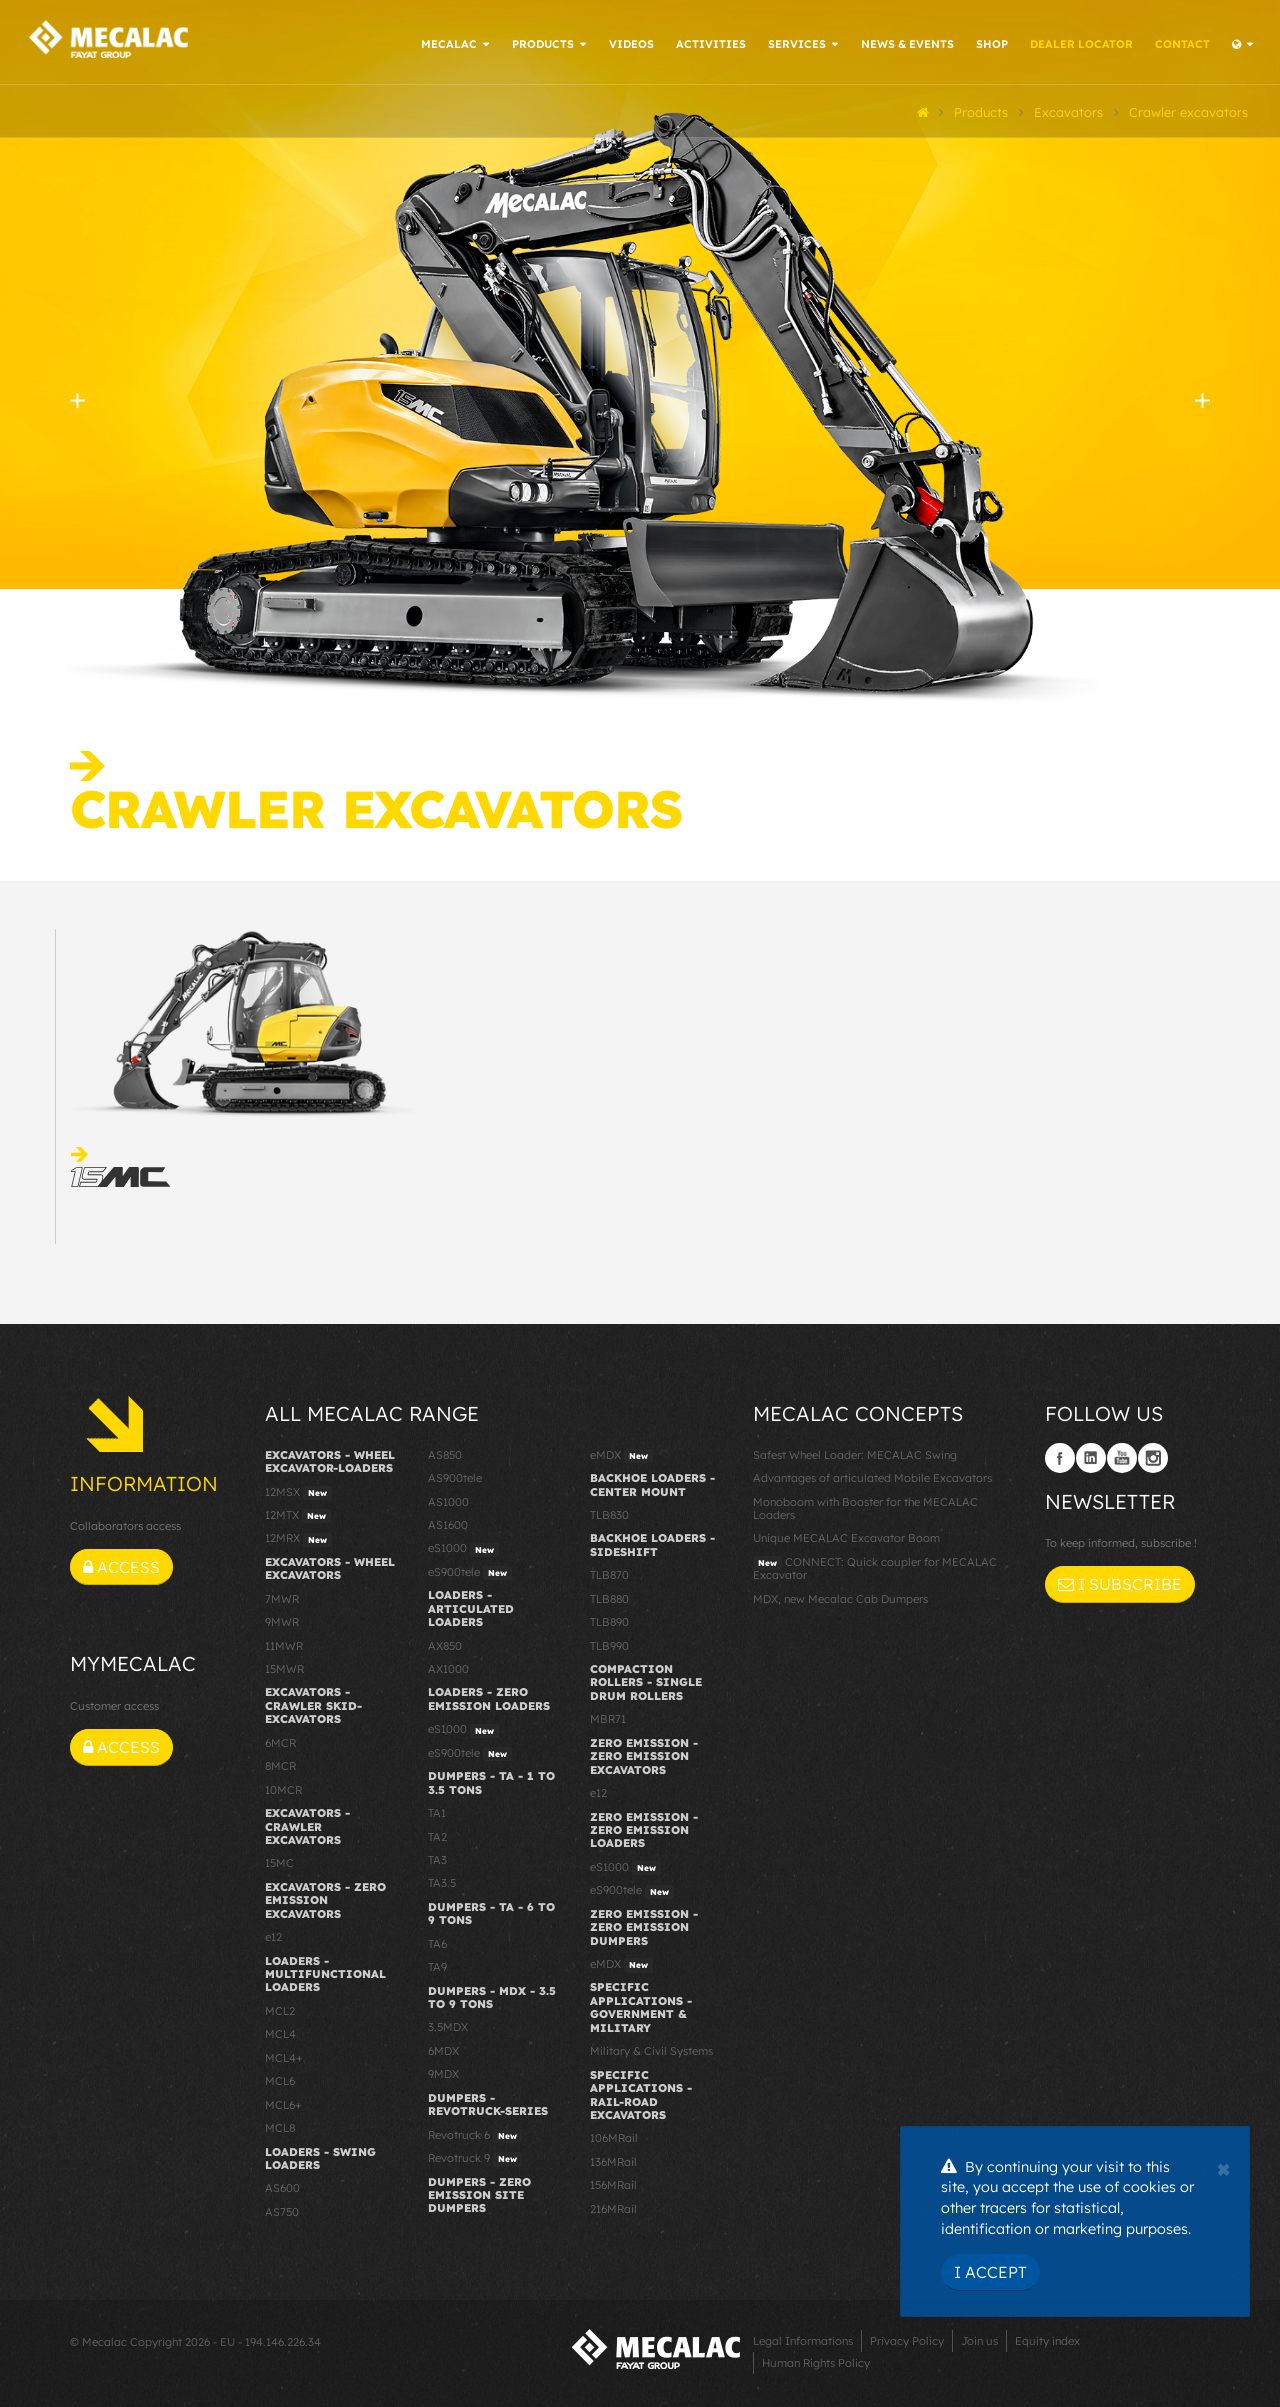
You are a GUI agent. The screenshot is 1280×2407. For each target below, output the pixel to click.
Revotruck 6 (475, 2134)
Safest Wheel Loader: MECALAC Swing (855, 1453)
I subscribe (1120, 1582)
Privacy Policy (907, 2339)
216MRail (613, 2207)
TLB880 (609, 1597)
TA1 (437, 1811)
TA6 (437, 1942)
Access (121, 1565)
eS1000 (463, 1548)
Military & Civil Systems (651, 2049)
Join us (979, 2339)
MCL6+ (283, 2103)
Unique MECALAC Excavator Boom (846, 1537)
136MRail (613, 2160)
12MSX (298, 1491)
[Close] (1223, 2167)
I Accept (990, 2272)
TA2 (437, 1835)
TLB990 (609, 1644)
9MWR (282, 1620)
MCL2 (280, 2009)
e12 (273, 1935)
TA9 (437, 1965)
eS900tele (470, 1571)
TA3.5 (442, 1882)
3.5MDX (448, 2026)
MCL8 (280, 2126)
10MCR (283, 1788)
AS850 (445, 1453)
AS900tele (455, 1476)
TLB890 (609, 1620)
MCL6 (280, 2079)
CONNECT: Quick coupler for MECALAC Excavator (875, 1566)
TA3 (437, 1858)
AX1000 (448, 1667)
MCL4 (280, 2033)
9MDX (443, 2073)
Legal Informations (803, 2339)
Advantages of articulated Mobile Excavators (872, 1476)
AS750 (282, 2210)
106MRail (614, 2137)
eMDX (621, 1454)
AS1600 (448, 1523)
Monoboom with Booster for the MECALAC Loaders (865, 1506)
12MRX (298, 1538)
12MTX (298, 1514)
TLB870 (609, 1573)
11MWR (284, 1644)
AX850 (445, 1644)
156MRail (613, 2183)
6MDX (443, 2049)
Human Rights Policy (816, 2361)
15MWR (284, 1667)
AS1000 (448, 1500)
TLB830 (609, 1513)
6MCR (280, 1741)
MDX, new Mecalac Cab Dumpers (840, 1597)
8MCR (280, 1764)
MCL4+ (284, 2056)
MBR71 (608, 1718)
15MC (279, 1862)
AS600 (282, 2187)
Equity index (1047, 2339)
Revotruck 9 (475, 2157)
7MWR (282, 1597)
